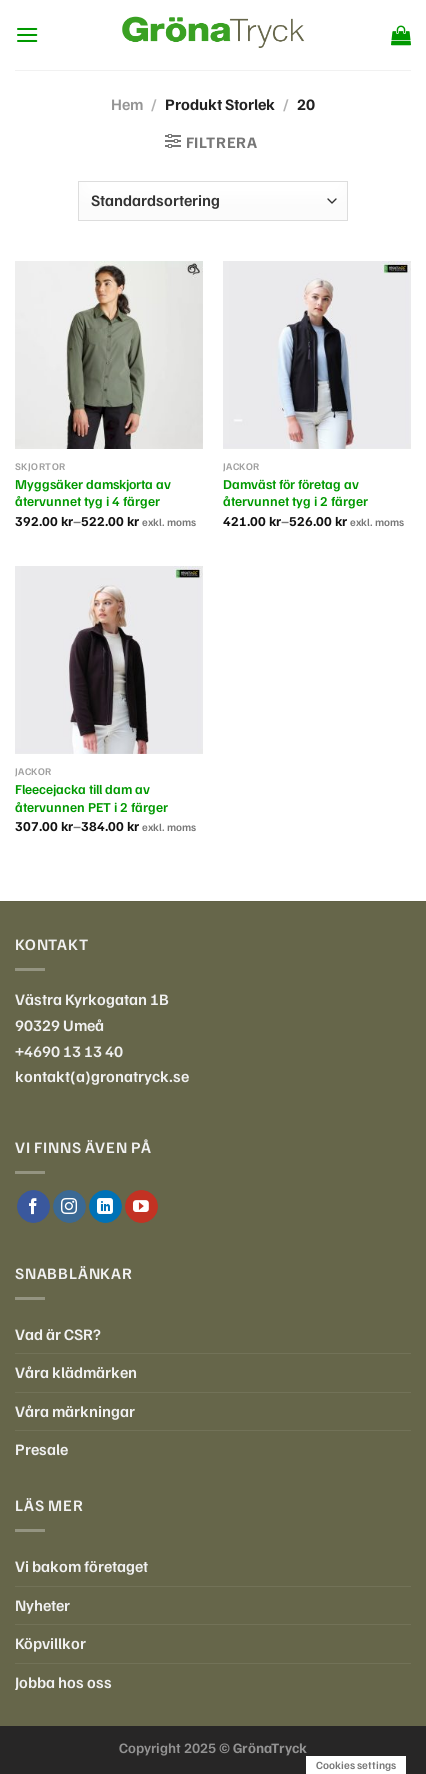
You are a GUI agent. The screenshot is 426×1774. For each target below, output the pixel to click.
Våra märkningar (75, 1411)
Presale (41, 1449)
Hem (127, 104)
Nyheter (42, 1605)
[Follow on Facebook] (33, 1207)
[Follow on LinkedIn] (105, 1207)
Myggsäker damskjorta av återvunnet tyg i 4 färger (93, 492)
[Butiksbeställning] (212, 201)
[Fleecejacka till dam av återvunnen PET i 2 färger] (109, 660)
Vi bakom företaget (81, 1566)
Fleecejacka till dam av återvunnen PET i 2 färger (91, 797)
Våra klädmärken (76, 1372)
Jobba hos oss (63, 1682)
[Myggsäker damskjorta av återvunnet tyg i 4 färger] (109, 355)
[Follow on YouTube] (141, 1207)
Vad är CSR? (58, 1334)
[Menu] (27, 34)
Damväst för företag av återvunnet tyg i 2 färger (295, 492)
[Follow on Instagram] (69, 1207)
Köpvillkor (50, 1643)
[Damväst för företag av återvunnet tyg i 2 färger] (317, 355)
